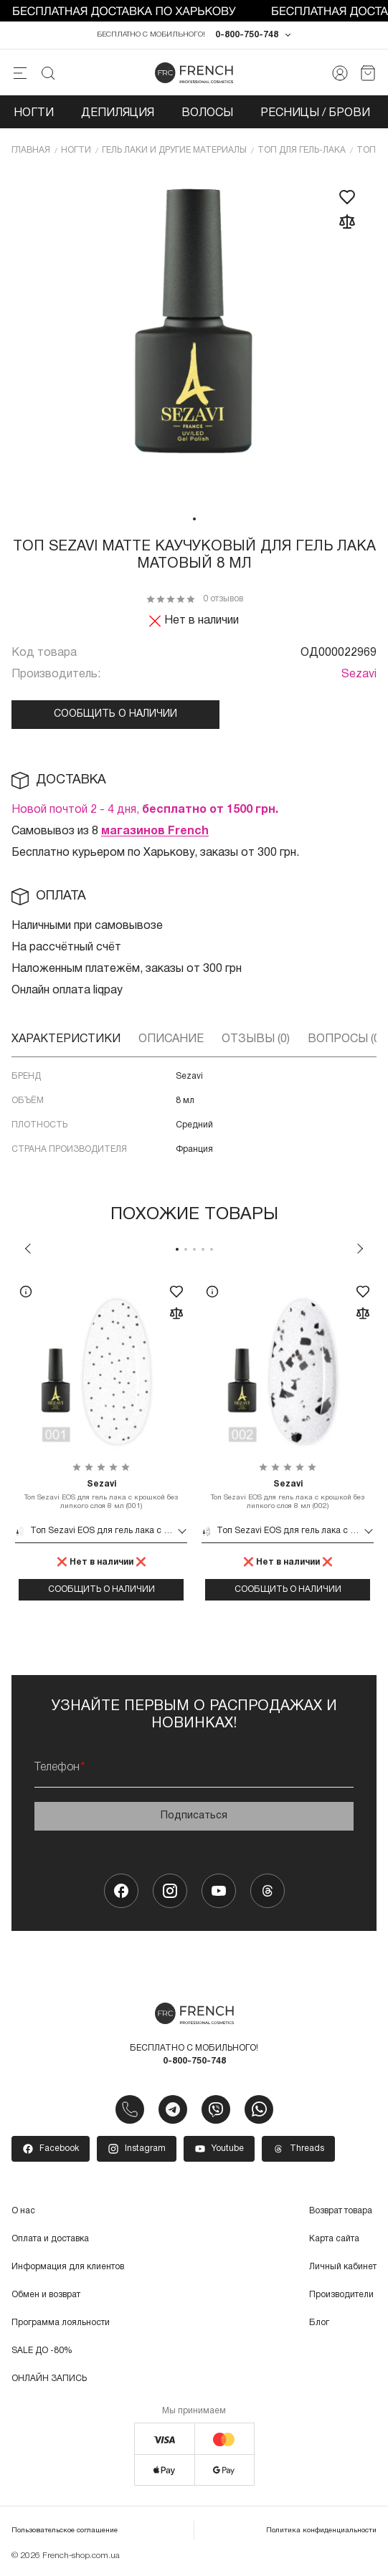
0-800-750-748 (246, 35)
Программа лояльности (60, 2323)
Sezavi (359, 674)
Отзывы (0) (256, 1039)
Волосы (207, 113)
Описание (171, 1039)
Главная (30, 150)
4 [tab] (203, 1249)
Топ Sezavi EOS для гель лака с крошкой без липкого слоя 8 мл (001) (101, 1494)
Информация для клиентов (67, 2267)
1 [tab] (194, 518)
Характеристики (65, 1039)
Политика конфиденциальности (321, 2530)
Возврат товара (340, 2211)
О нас (23, 2211)
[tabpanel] (194, 338)
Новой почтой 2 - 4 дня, (144, 810)
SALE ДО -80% (41, 2351)
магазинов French (155, 831)
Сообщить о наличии (115, 714)
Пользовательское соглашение (64, 2530)
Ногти (34, 113)
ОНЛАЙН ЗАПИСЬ (49, 2378)
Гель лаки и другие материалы (174, 150)
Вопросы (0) (345, 1039)
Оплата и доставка (50, 2239)
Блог (319, 2323)
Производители (341, 2295)
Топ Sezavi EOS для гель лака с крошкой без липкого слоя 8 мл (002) (287, 1494)
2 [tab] (185, 1249)
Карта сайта (334, 2239)
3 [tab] (194, 1249)
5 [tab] (211, 1249)
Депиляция (117, 113)
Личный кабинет (343, 2267)
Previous (28, 1248)
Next (360, 1248)
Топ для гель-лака (301, 150)
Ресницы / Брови (315, 113)
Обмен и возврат (45, 2295)
